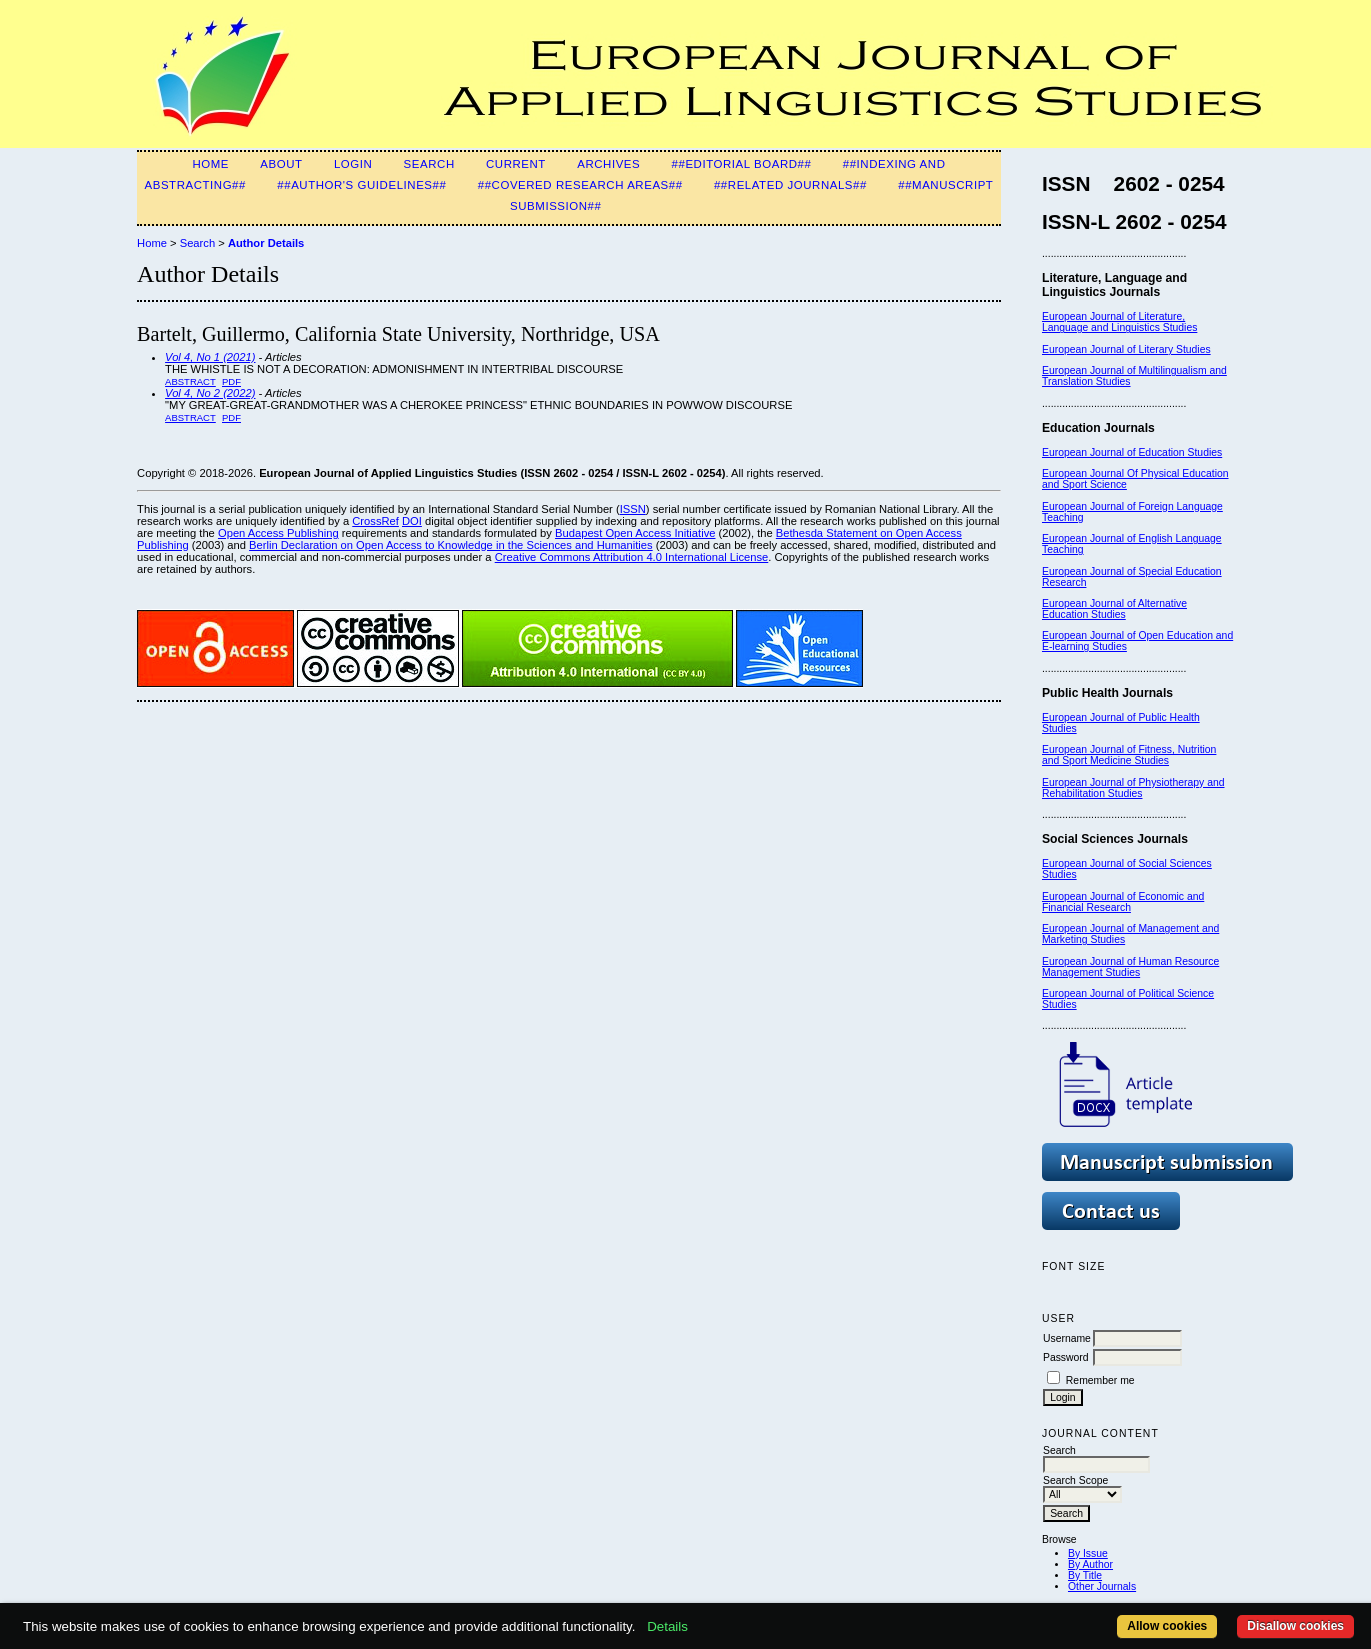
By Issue (1088, 1553)
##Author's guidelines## (361, 185)
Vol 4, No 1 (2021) (210, 357)
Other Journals (1102, 1586)
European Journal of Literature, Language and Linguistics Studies (1119, 322)
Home (210, 164)
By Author (1090, 1564)
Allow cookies (1167, 1626)
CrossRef (375, 521)
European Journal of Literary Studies (1126, 349)
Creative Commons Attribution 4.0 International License (632, 557)
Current (516, 164)
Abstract (190, 381)
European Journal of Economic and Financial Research (1123, 902)
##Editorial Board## (742, 164)
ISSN (633, 509)
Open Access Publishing (278, 533)
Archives (608, 164)
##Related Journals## (790, 185)
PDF (231, 381)
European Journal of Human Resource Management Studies (1130, 967)
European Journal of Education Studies (1132, 452)
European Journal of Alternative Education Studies (1114, 609)
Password (1066, 1357)
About (281, 164)
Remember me (1100, 1380)
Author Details (266, 243)
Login (353, 164)
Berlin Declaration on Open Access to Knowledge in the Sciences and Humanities (451, 545)
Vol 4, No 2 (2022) (210, 393)
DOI (412, 521)
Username (1067, 1338)
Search (429, 164)
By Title (1085, 1575)
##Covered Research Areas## (580, 185)
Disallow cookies (1295, 1626)
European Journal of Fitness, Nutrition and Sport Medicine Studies (1129, 755)
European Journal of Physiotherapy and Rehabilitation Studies (1133, 788)
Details (667, 1626)
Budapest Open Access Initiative (635, 533)
